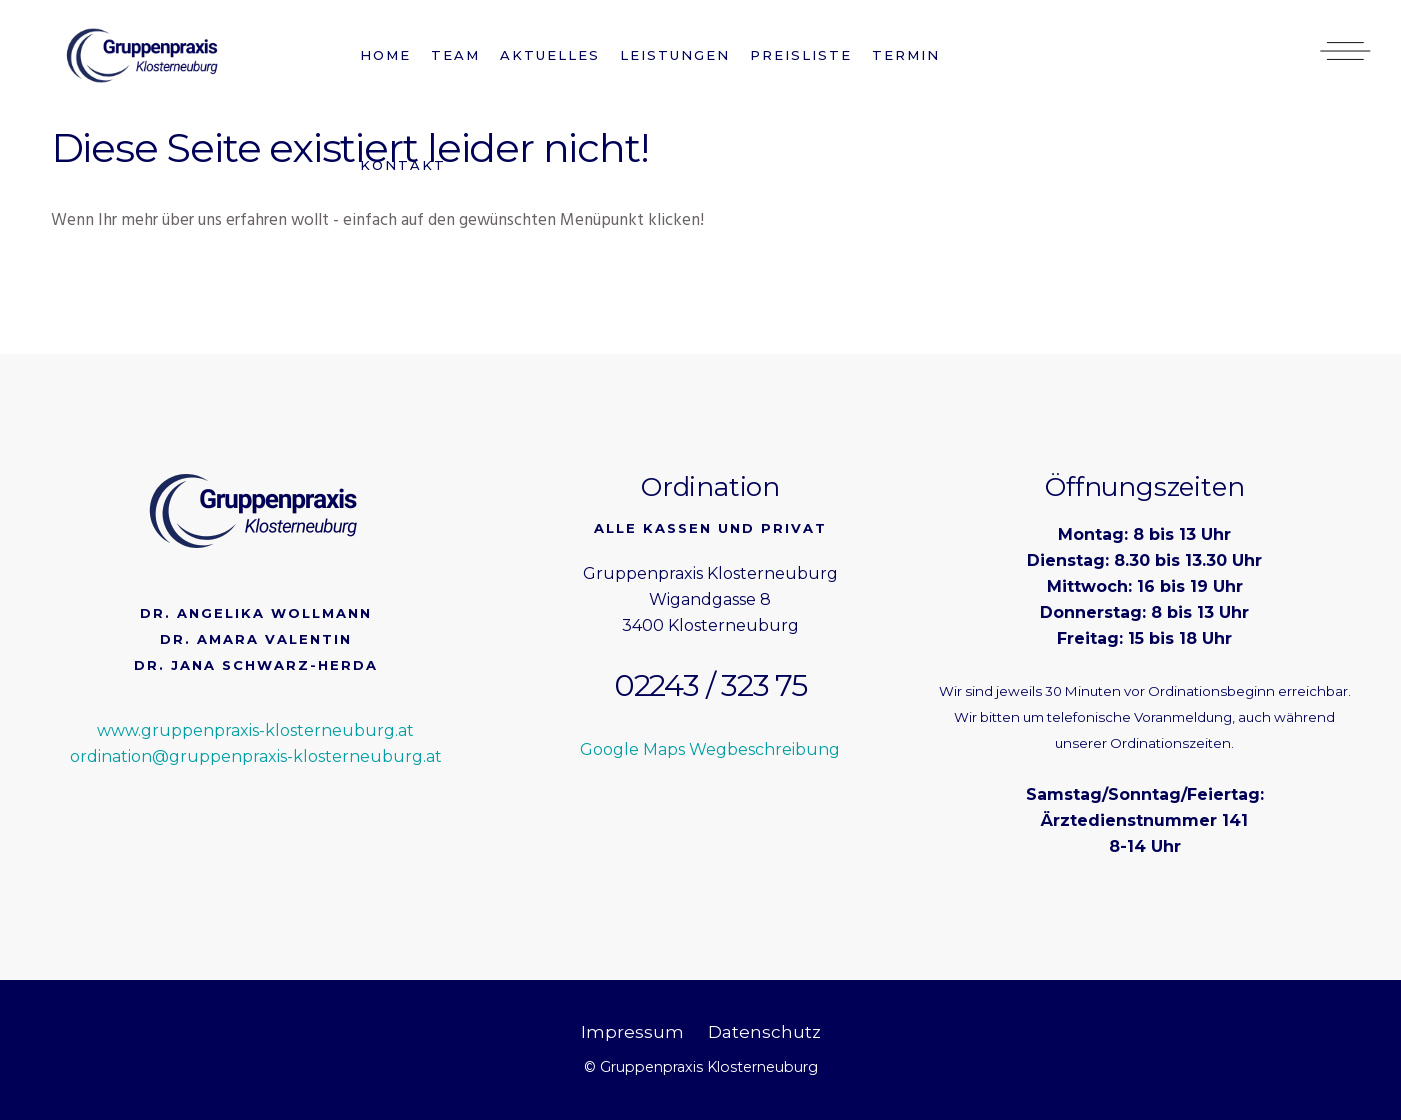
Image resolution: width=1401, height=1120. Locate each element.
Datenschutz (764, 1032)
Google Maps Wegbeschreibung (710, 749)
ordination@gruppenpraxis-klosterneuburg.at (256, 756)
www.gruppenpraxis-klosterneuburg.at (255, 730)
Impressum (632, 1032)
